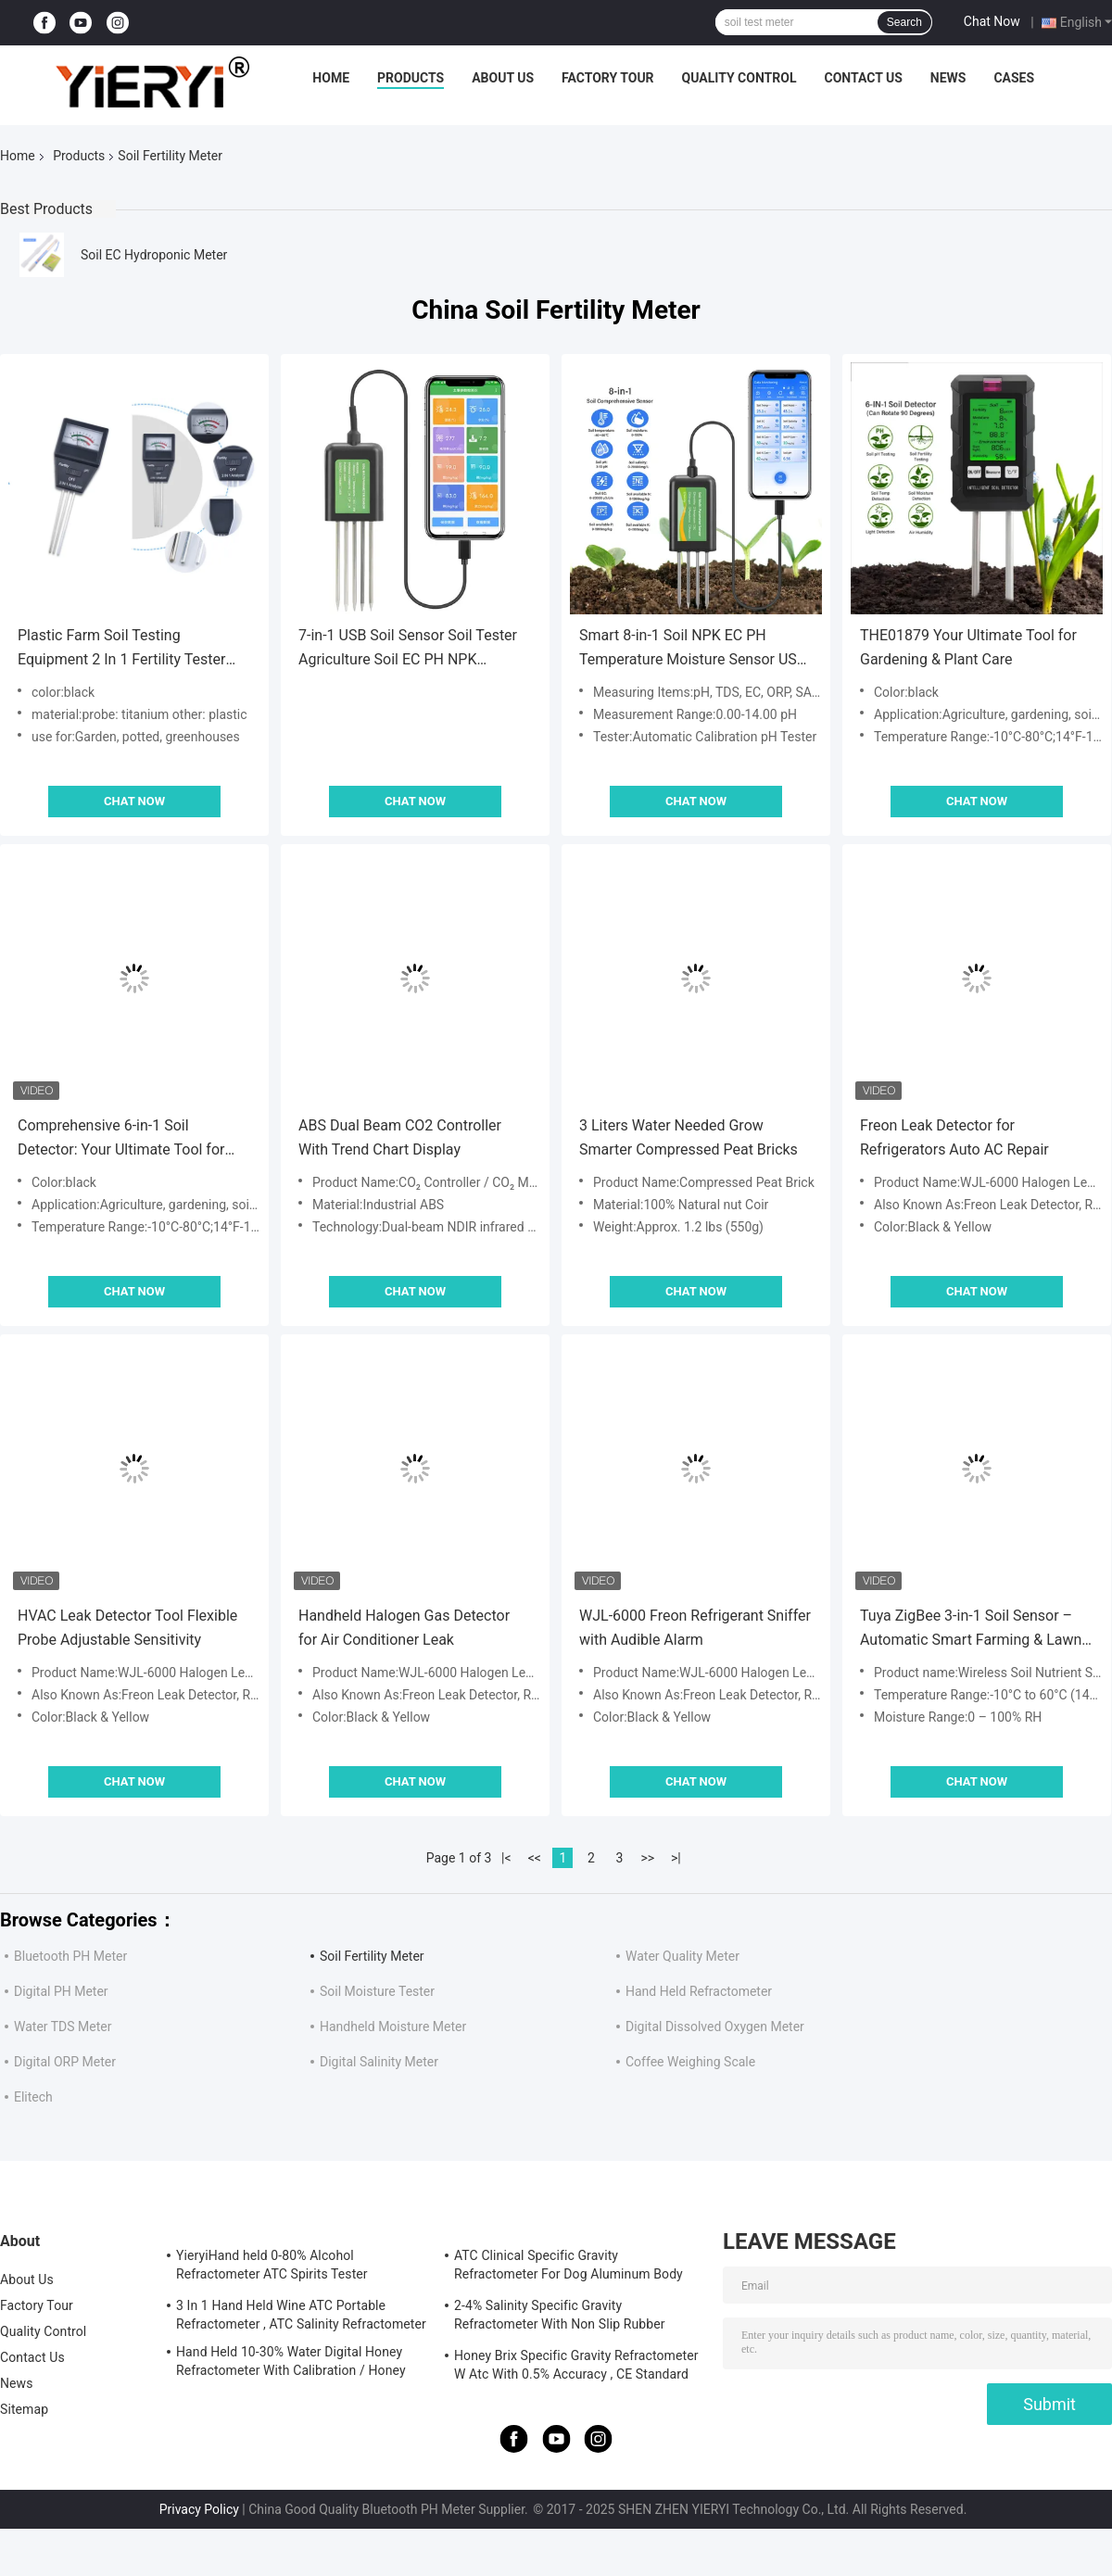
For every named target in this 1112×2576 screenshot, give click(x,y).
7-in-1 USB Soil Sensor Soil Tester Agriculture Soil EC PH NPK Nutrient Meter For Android (407, 649)
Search (904, 22)
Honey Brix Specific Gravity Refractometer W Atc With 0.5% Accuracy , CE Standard (576, 2364)
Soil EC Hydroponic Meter (154, 254)
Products (410, 77)
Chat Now (992, 21)
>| (676, 1857)
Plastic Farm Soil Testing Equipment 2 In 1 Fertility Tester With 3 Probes (121, 649)
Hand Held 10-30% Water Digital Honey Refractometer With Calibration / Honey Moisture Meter (291, 2363)
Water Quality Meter (682, 1956)
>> (647, 1857)
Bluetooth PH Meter (70, 1956)
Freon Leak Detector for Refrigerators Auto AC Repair (954, 1137)
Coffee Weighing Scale (690, 2061)
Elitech (33, 2097)
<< (534, 1857)
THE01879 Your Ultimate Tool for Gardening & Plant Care (968, 647)
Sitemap (24, 2409)
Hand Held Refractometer (699, 1991)
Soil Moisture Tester (377, 1991)
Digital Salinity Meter (379, 2061)
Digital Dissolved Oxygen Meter (715, 2026)
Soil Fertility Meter (372, 1956)
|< (506, 1857)
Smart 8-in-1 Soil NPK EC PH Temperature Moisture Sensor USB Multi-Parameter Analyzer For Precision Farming (692, 649)
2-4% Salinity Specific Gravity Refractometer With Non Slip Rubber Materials (559, 2317)
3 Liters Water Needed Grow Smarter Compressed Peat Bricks (688, 1137)
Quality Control (739, 77)
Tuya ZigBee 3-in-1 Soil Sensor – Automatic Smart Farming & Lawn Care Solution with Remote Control (973, 1629)
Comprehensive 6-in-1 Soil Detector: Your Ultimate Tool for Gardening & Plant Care (121, 1139)
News (948, 77)
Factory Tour (608, 77)
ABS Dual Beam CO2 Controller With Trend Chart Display (399, 1137)
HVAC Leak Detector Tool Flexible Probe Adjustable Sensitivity (127, 1627)
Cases (1013, 77)
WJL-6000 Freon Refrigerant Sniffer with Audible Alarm (695, 1627)
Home (330, 77)
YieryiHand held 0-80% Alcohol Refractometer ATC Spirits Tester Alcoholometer (272, 2267)
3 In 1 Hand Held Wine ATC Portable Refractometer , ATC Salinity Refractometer (301, 2314)
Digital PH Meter (61, 1991)
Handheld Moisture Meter (393, 2026)
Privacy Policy (199, 2509)
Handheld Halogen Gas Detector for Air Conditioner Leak (404, 1627)
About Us (503, 77)
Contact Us (863, 77)
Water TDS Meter (62, 2026)
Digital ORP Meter (65, 2061)
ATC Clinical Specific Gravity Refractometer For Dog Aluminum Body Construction (568, 2267)
